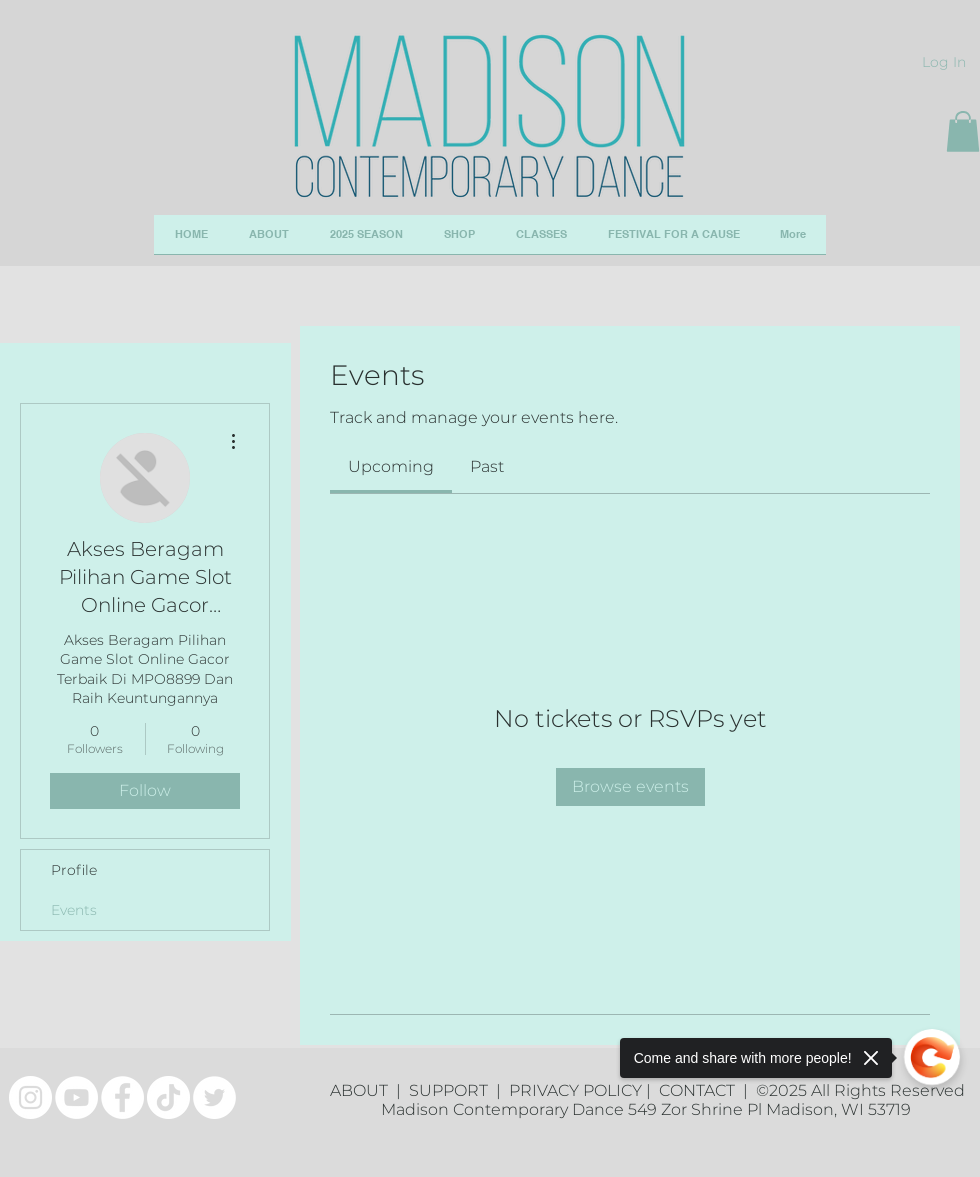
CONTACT (701, 1090)
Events (74, 910)
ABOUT (363, 1090)
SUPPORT (452, 1090)
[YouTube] (76, 1097)
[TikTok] (168, 1097)
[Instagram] (30, 1097)
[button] (963, 131)
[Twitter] (214, 1097)
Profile (74, 870)
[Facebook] (122, 1097)
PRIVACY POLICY (575, 1090)
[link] (391, 466)
